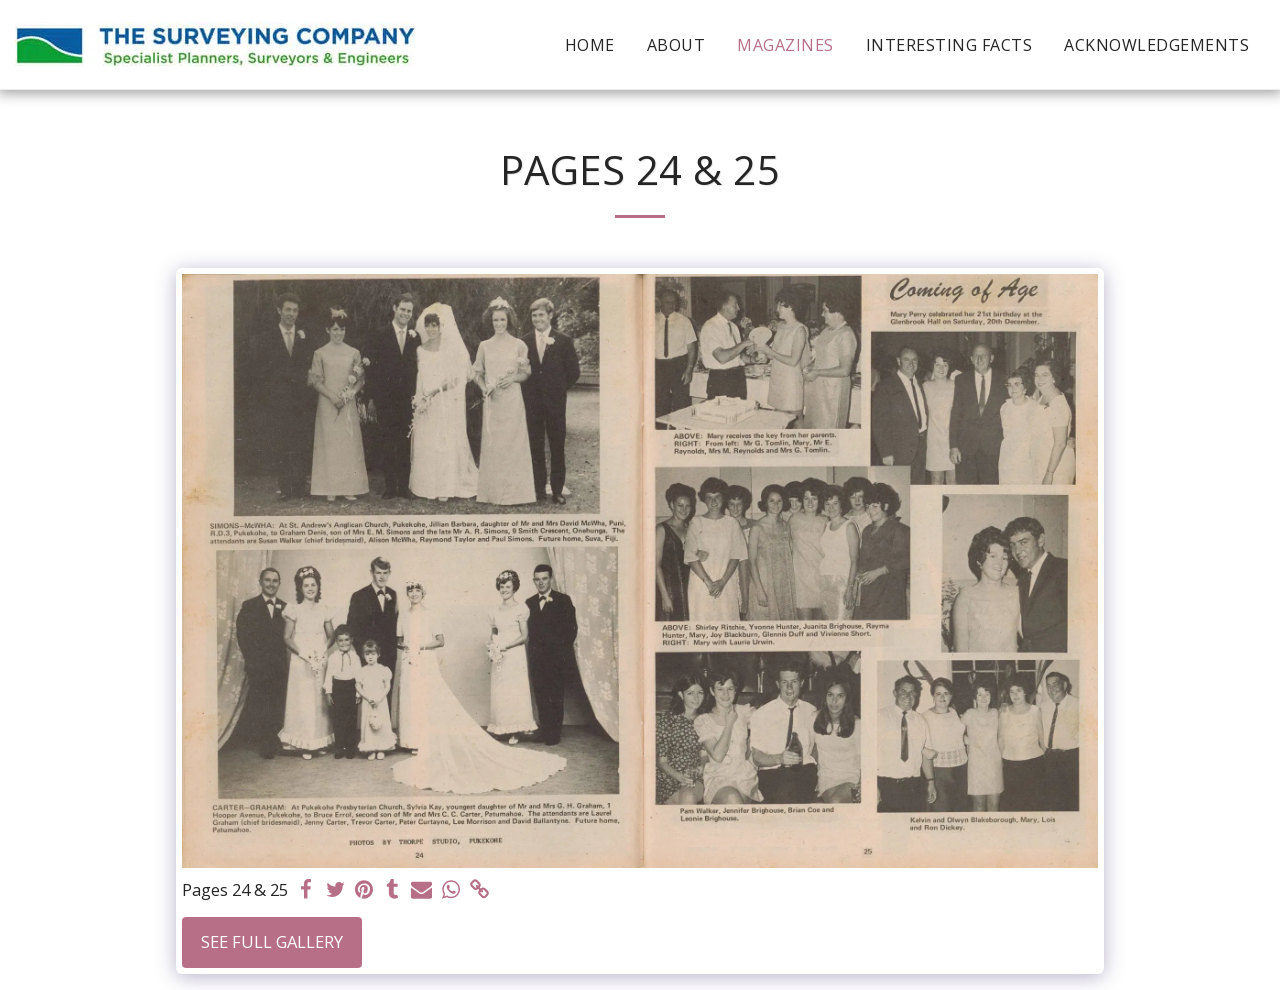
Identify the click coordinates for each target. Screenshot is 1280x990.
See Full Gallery (272, 941)
